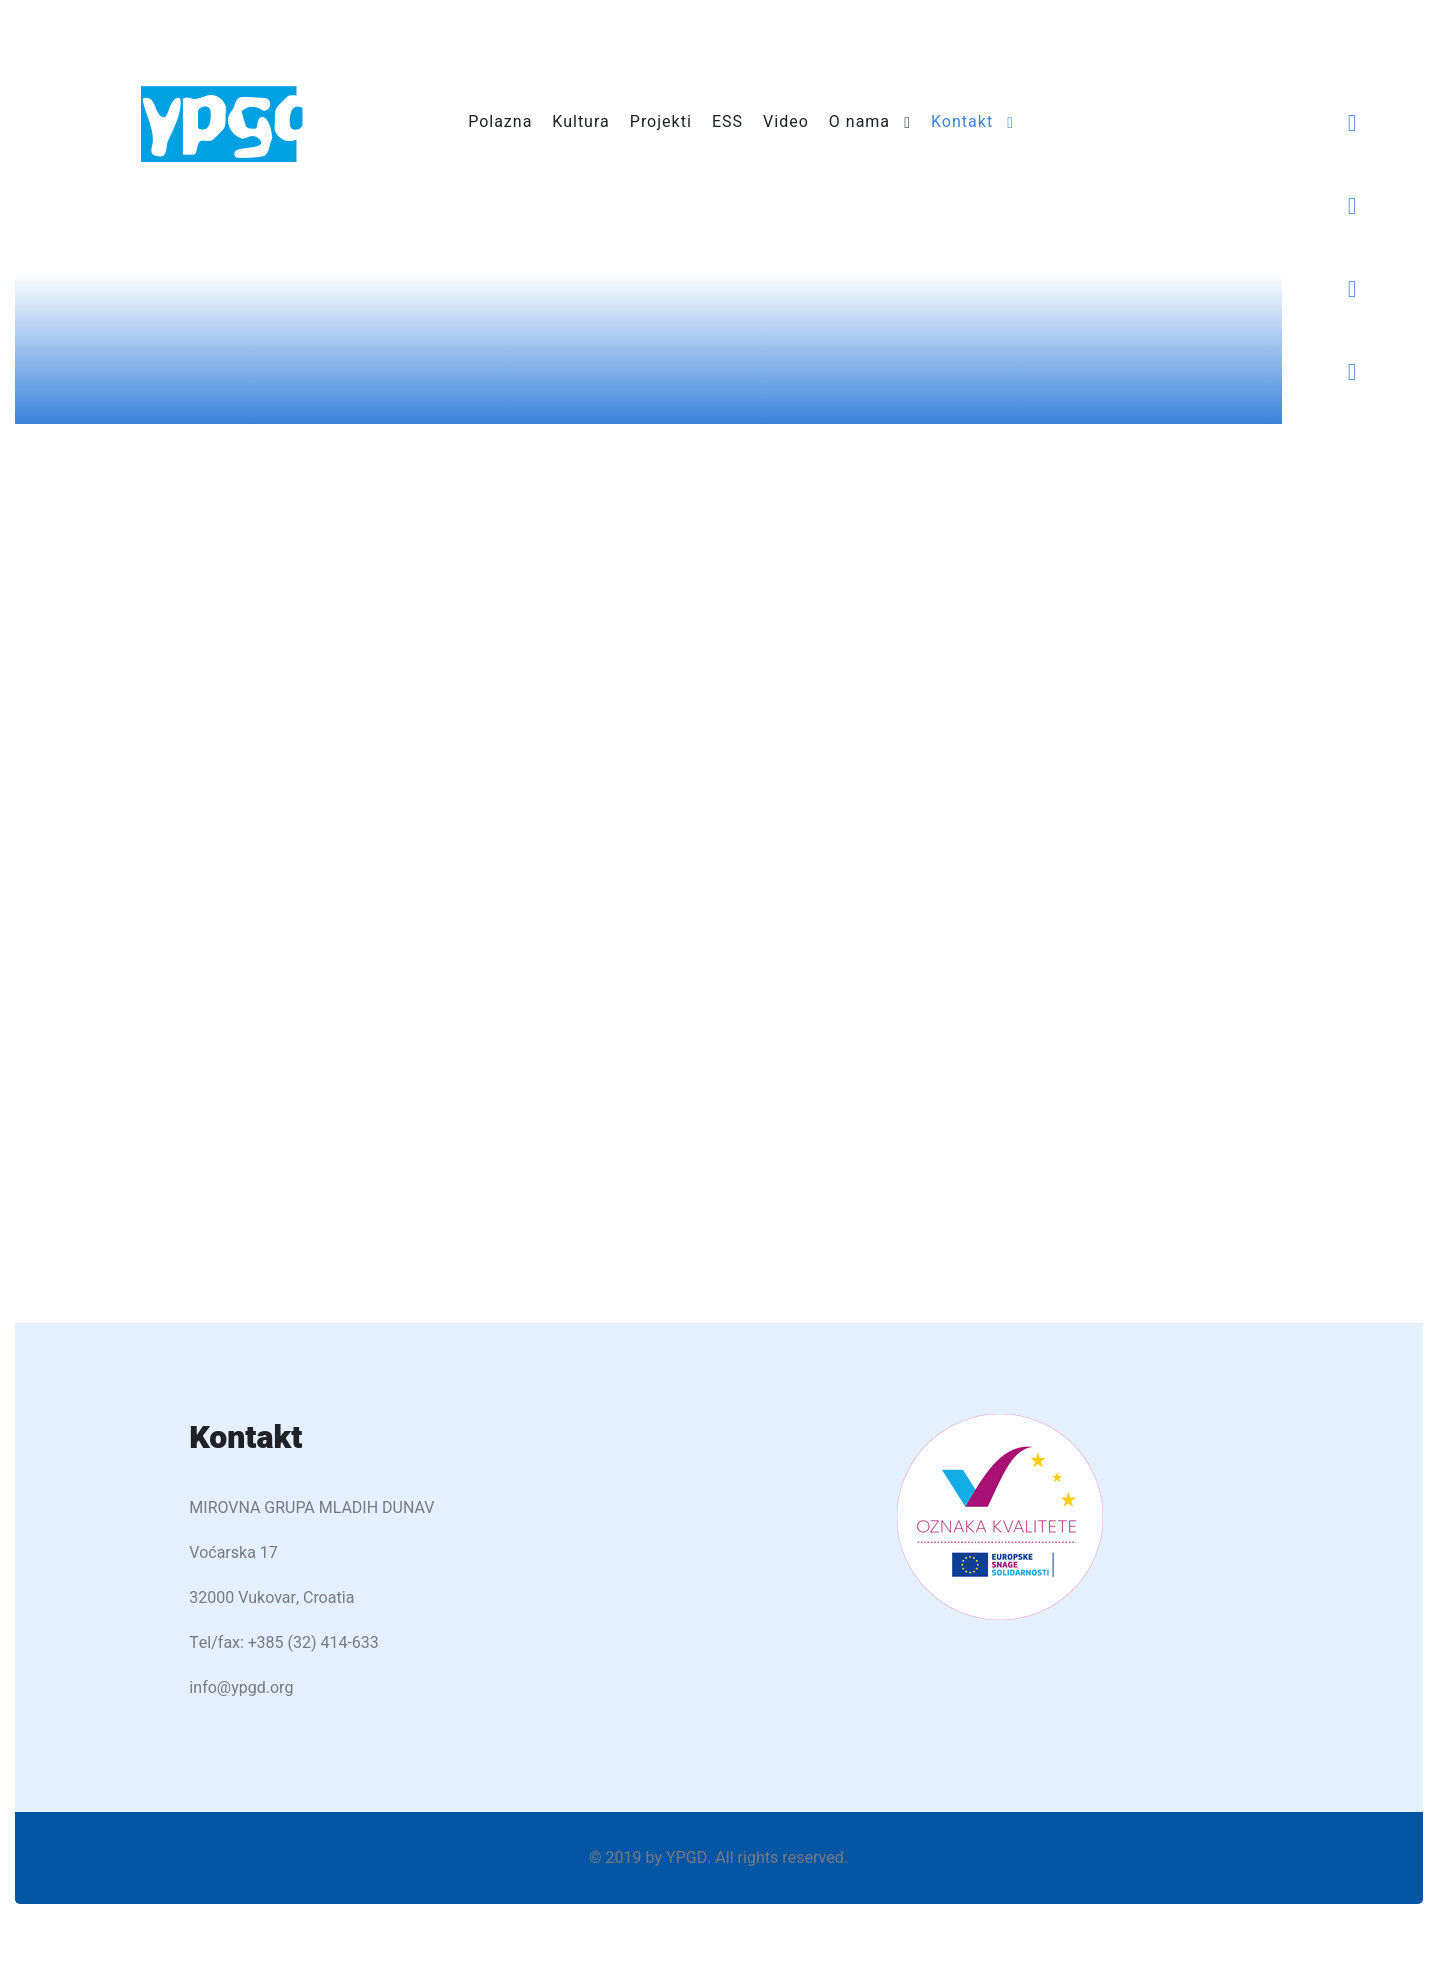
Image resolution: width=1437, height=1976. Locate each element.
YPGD (686, 1858)
